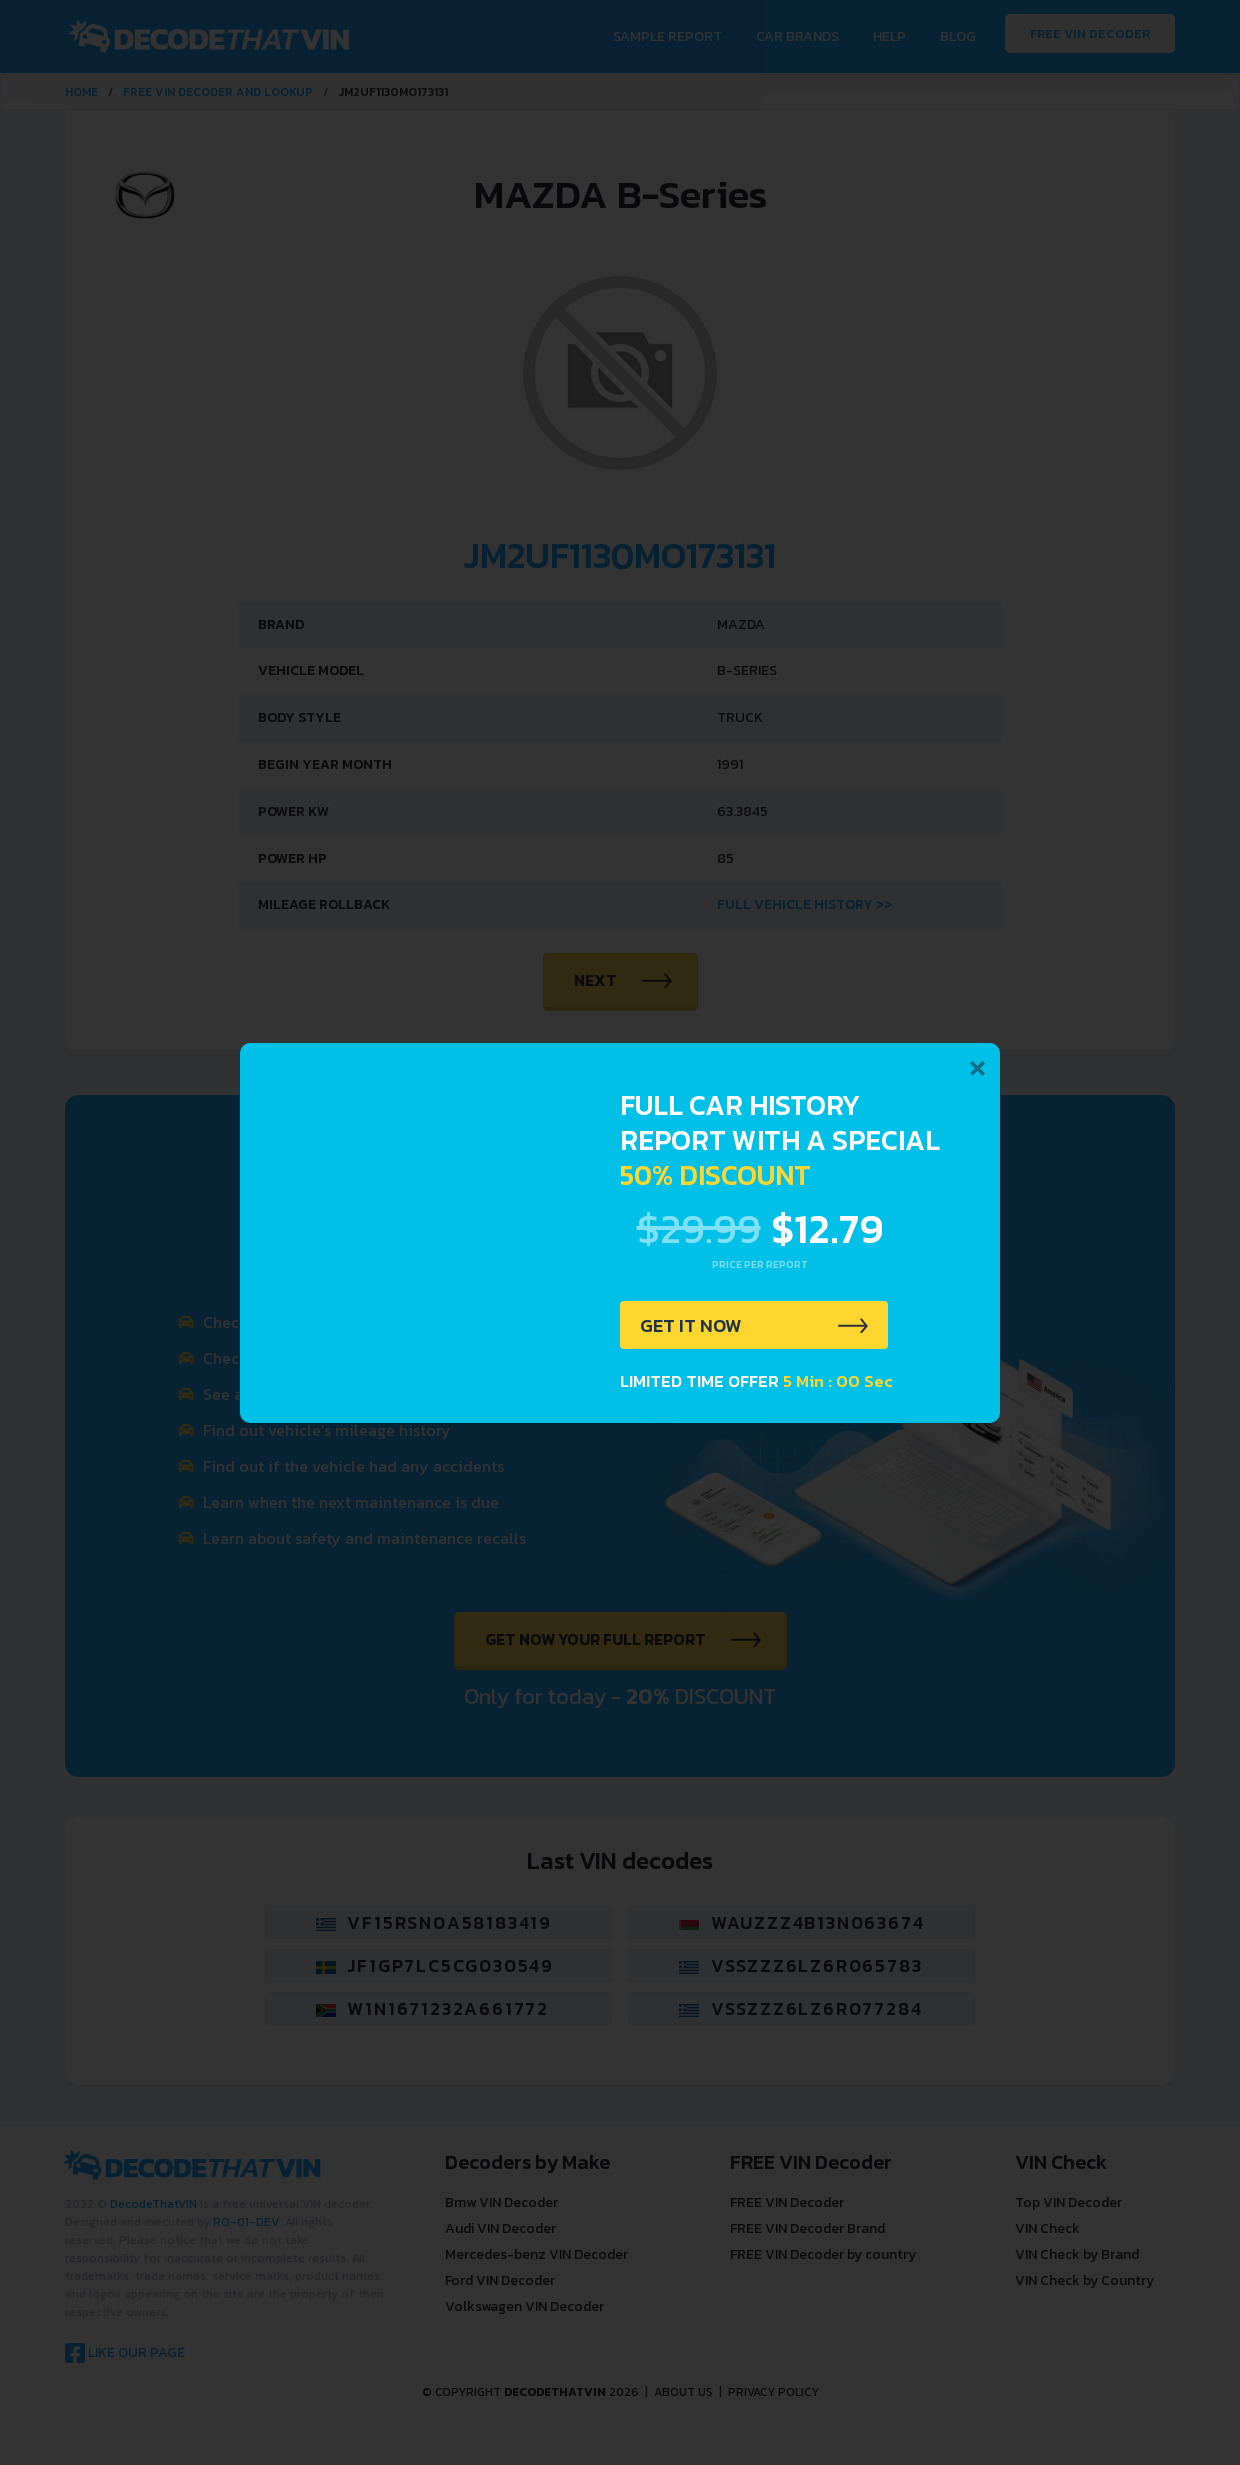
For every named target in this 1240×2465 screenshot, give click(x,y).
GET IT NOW (693, 1326)
